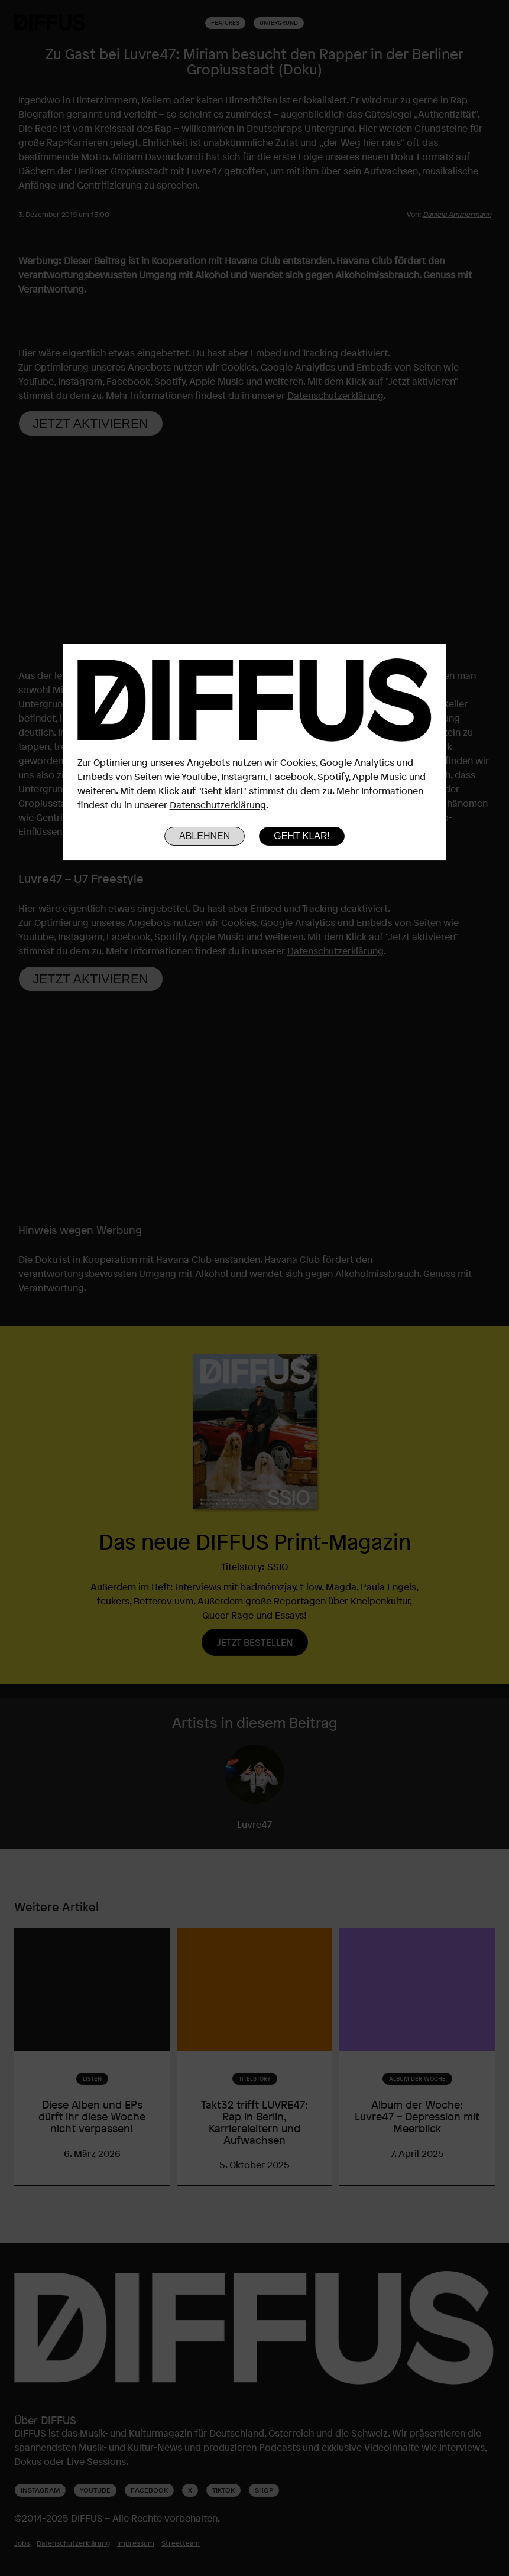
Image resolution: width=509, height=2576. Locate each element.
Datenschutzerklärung (218, 804)
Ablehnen (204, 836)
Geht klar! (302, 836)
